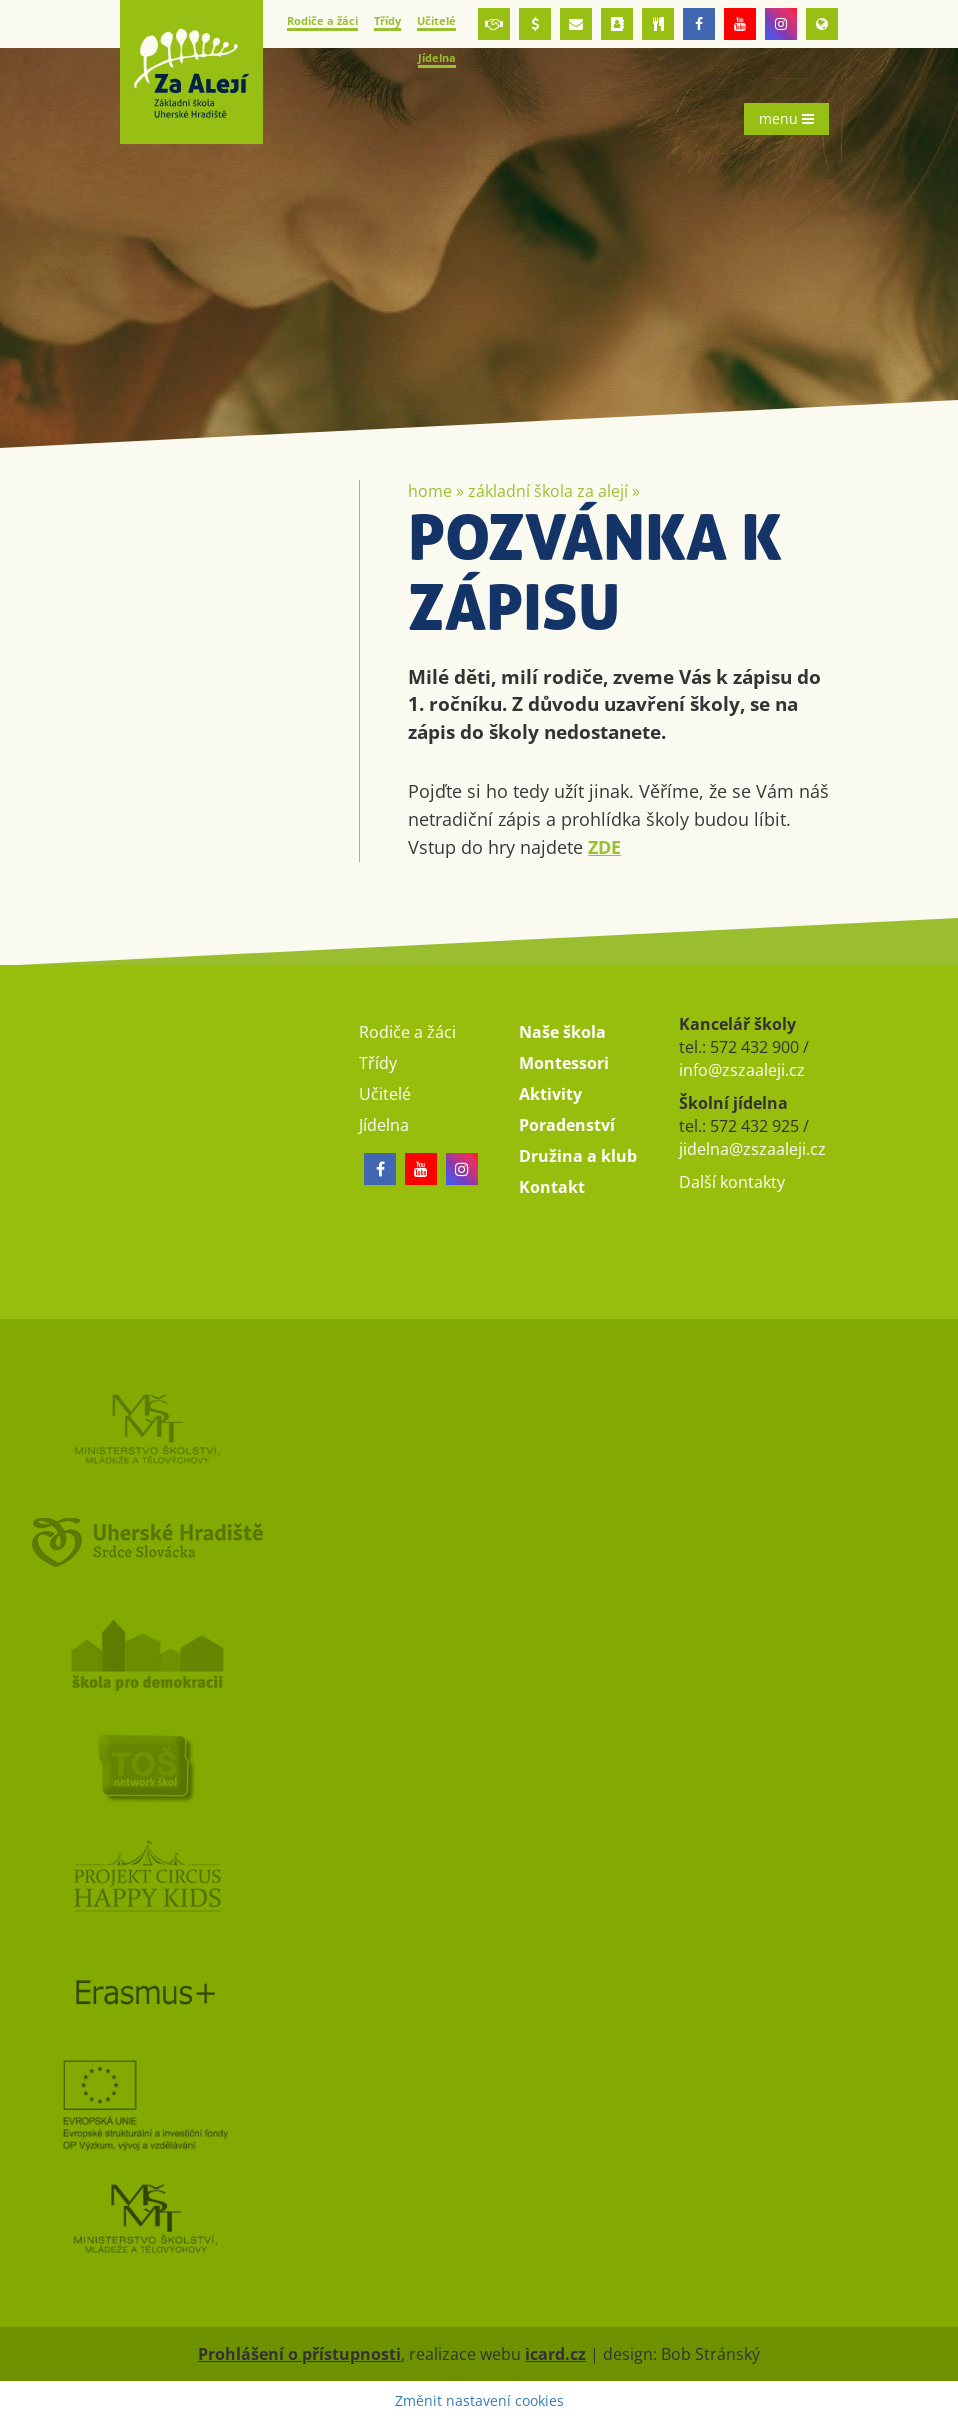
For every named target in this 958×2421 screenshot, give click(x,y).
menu (786, 118)
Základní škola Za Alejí (548, 491)
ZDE (604, 847)
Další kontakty (732, 1182)
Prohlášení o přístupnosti (299, 2354)
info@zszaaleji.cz (742, 1070)
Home (430, 491)
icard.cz (555, 2354)
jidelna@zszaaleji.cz (752, 1149)
